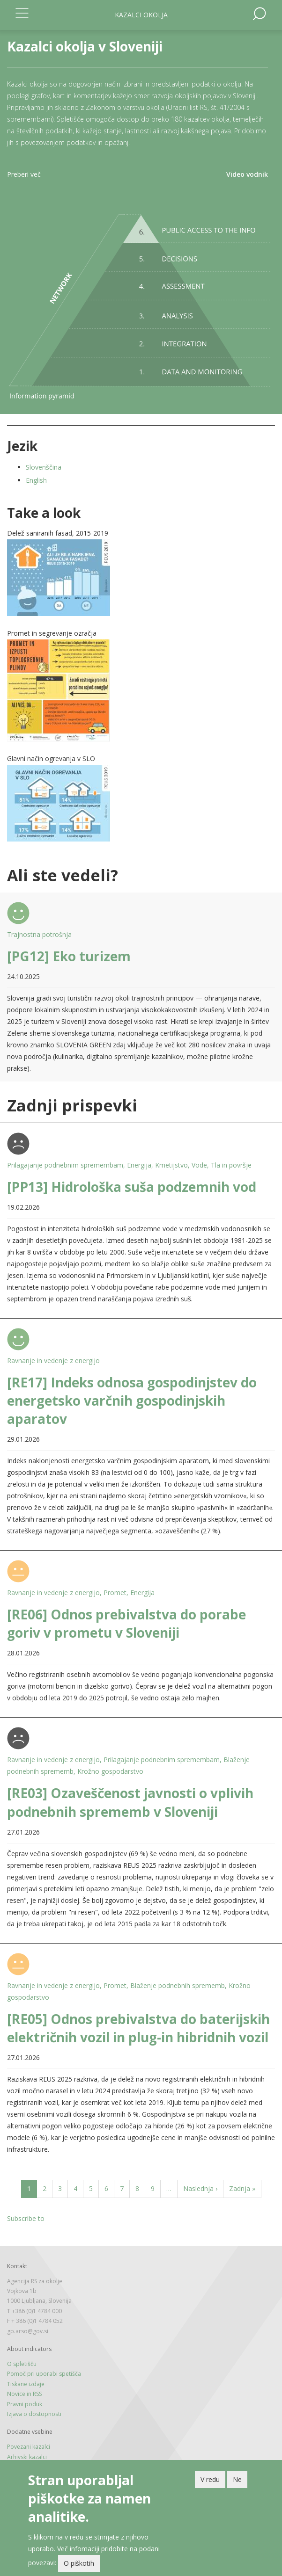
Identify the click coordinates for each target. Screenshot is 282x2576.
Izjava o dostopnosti (34, 2414)
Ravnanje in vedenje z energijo (53, 1360)
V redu (210, 2479)
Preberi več (24, 174)
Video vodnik (247, 174)
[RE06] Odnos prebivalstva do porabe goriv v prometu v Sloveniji (126, 1623)
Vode (199, 1165)
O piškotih (79, 2563)
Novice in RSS (24, 2394)
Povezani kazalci (28, 2447)
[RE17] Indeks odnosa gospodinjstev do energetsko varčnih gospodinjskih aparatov (132, 1400)
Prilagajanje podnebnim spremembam (65, 1165)
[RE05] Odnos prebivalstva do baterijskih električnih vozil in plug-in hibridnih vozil (138, 2028)
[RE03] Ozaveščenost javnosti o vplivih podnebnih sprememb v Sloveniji (130, 1802)
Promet (115, 1592)
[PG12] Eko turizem (69, 956)
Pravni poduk (24, 2404)
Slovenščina (43, 467)
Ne (237, 2479)
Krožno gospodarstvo (110, 1771)
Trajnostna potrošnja (39, 934)
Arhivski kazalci (27, 2457)
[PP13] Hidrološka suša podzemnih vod (131, 1187)
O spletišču (22, 2364)
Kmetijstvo (171, 1165)
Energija (139, 1165)
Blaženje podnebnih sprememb (177, 1985)
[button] (141, 577)
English (36, 480)
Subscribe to (26, 2218)
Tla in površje (231, 1165)
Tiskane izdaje (26, 2384)
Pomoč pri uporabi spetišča (44, 2374)
